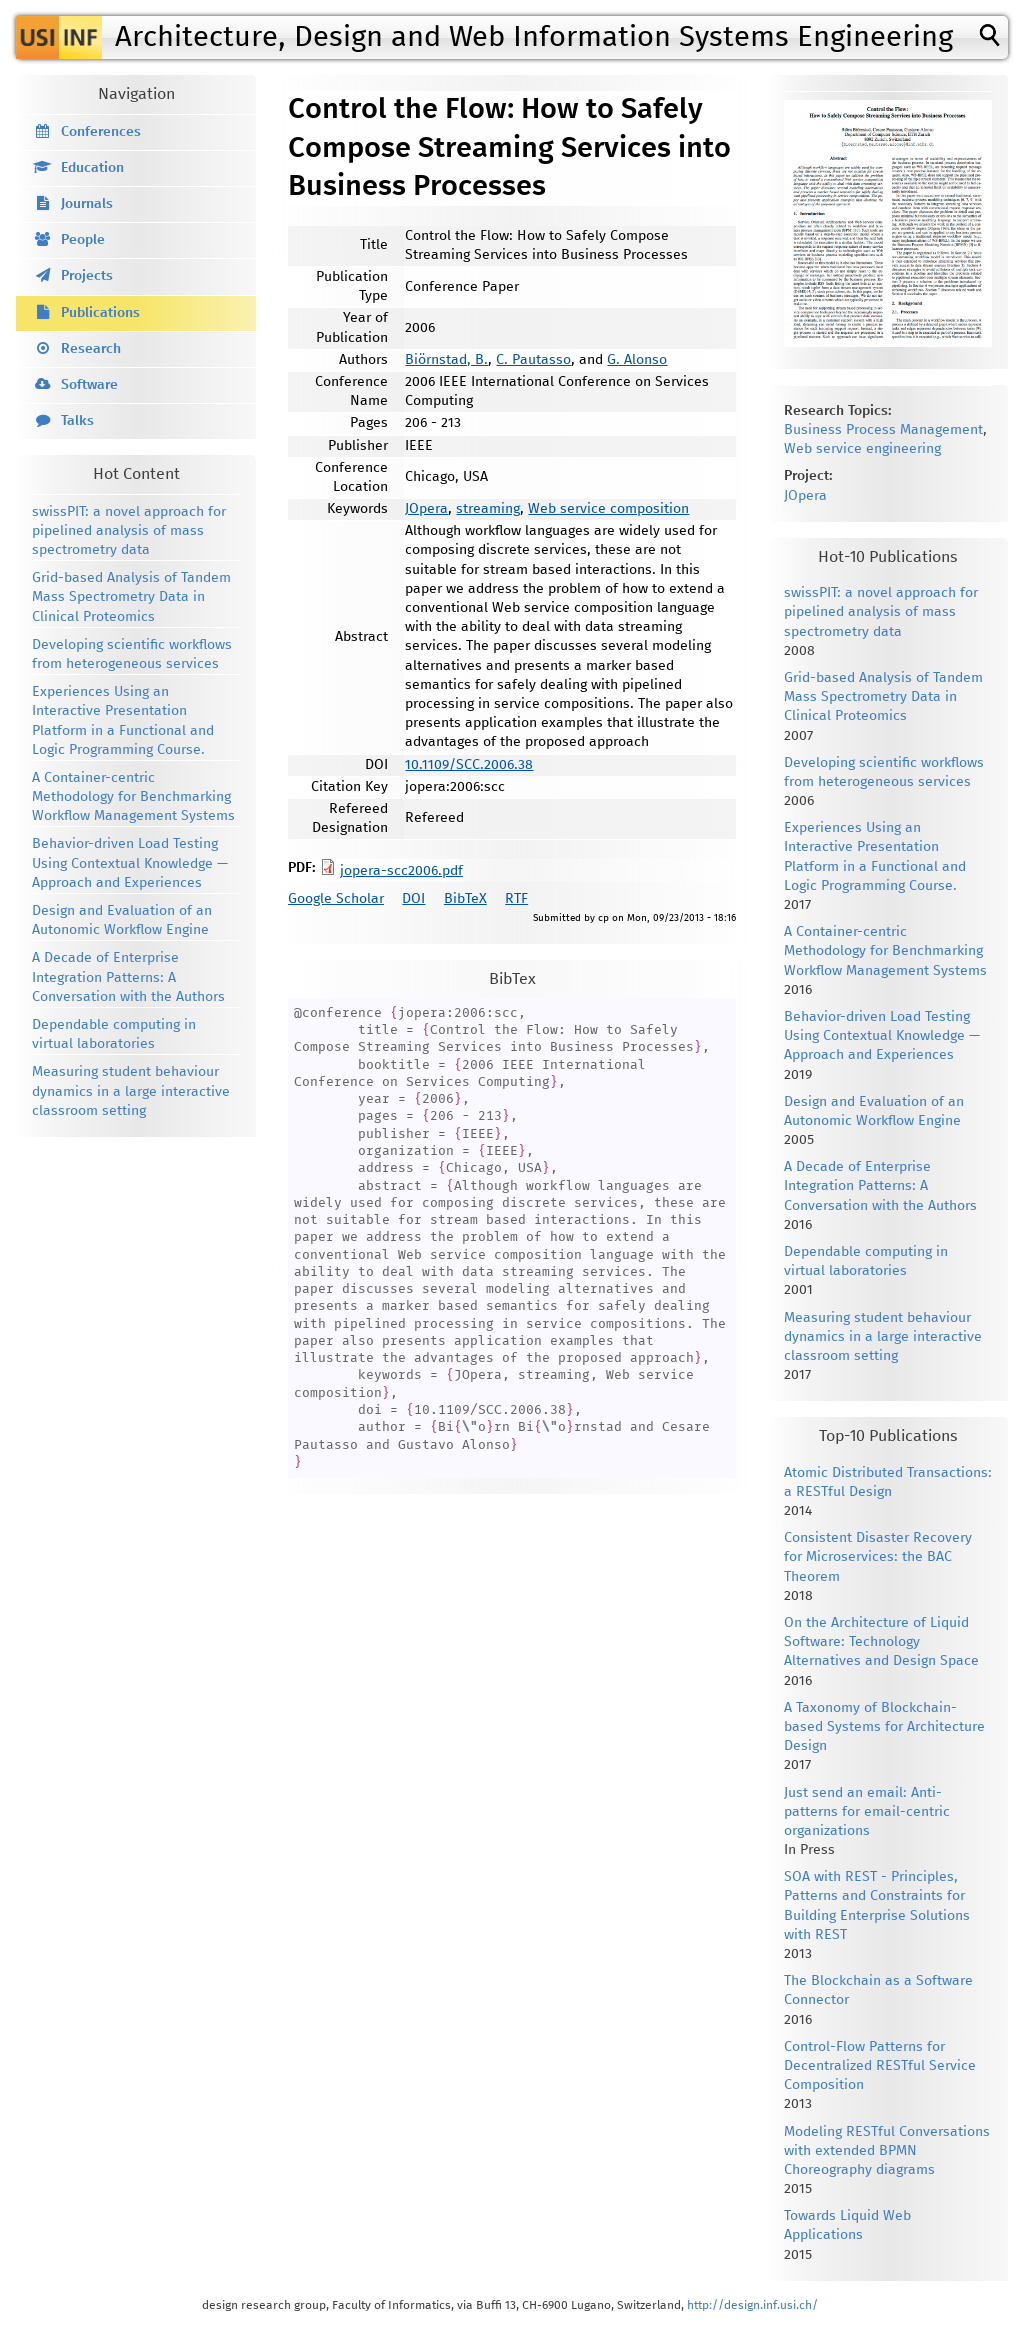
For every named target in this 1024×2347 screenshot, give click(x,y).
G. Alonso (637, 360)
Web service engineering (862, 449)
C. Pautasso (533, 360)
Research (91, 349)
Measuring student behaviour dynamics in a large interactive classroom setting (131, 1091)
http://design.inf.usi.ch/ (752, 2305)
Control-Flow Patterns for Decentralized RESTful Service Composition (880, 2066)
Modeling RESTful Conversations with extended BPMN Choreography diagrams (887, 2151)
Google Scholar (336, 899)
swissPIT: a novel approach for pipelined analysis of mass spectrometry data (129, 531)
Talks (77, 421)
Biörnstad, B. (446, 360)
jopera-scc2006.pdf (401, 871)
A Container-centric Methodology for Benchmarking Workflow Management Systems (133, 797)
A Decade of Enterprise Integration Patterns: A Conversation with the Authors (128, 977)
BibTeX (465, 899)
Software (89, 385)
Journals (87, 204)
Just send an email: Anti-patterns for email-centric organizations (867, 1812)
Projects (87, 276)
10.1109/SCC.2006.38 (469, 765)
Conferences (101, 132)
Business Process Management (883, 430)
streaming (488, 509)
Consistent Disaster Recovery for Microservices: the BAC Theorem (878, 1557)
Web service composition (608, 509)
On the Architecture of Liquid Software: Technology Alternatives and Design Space (881, 1642)
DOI (413, 899)
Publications (100, 313)
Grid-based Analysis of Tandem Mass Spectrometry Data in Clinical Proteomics (131, 597)
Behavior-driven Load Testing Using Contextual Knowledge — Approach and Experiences (130, 863)
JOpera (426, 509)
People (83, 240)
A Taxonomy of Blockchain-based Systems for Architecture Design (884, 1727)
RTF (516, 899)
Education (92, 168)
